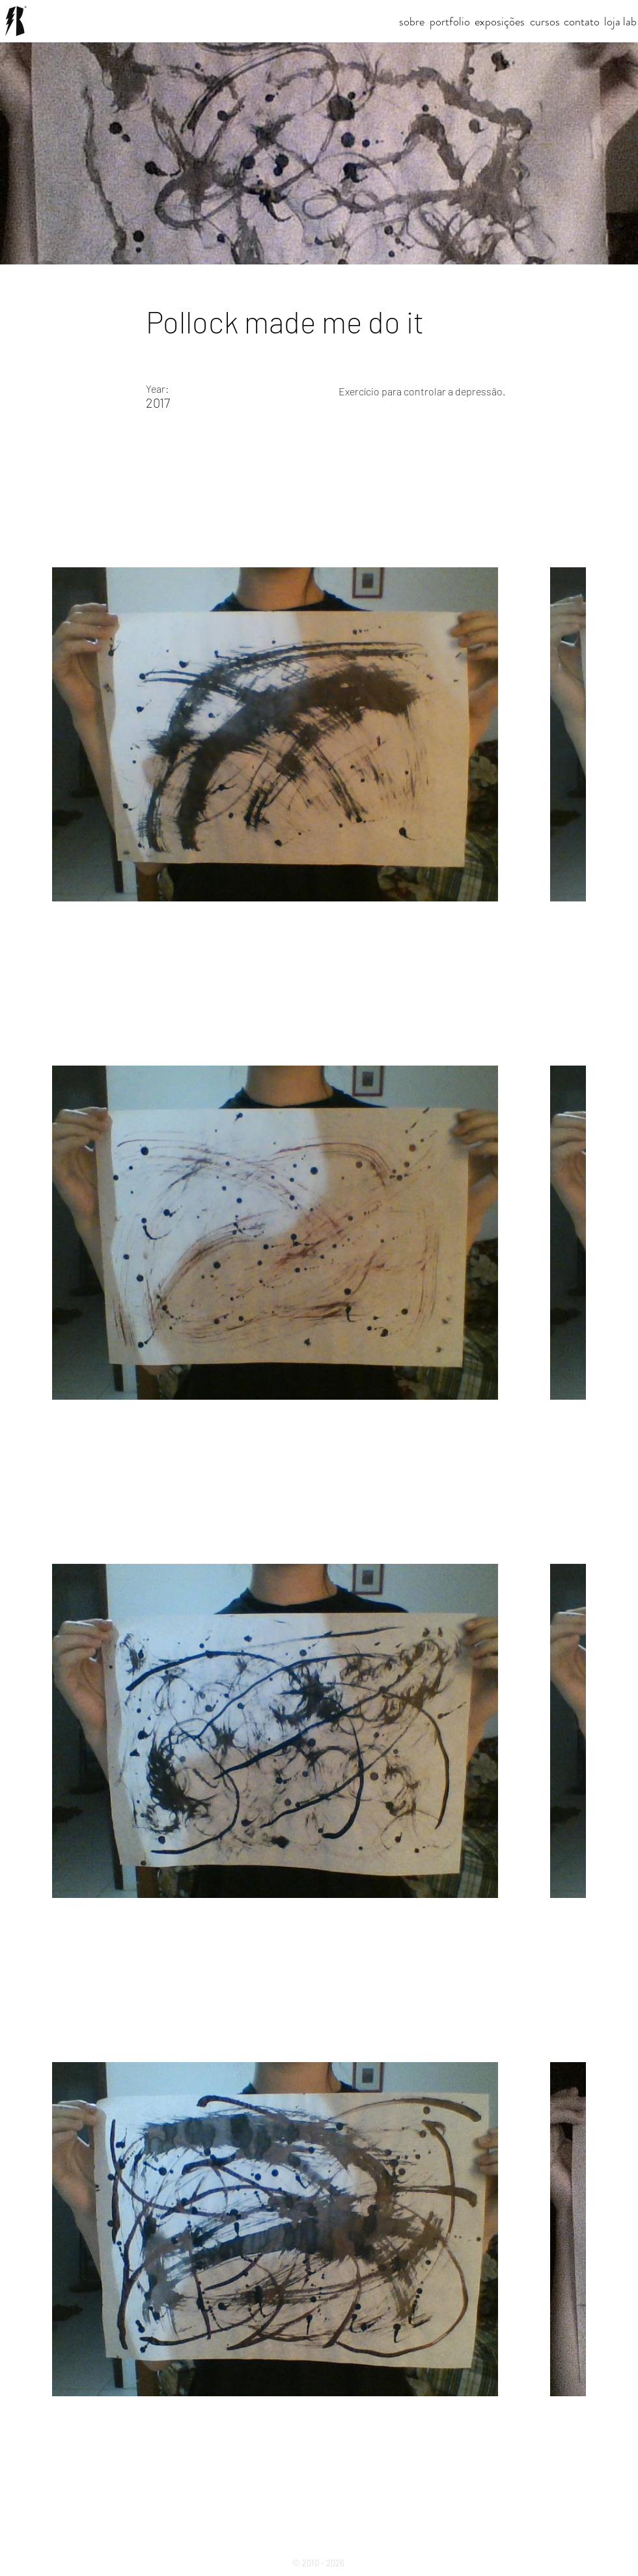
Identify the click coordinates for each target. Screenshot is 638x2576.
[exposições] (499, 22)
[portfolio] (450, 22)
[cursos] (545, 22)
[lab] (629, 22)
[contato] (581, 22)
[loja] (612, 22)
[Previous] (46, 2500)
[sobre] (411, 22)
